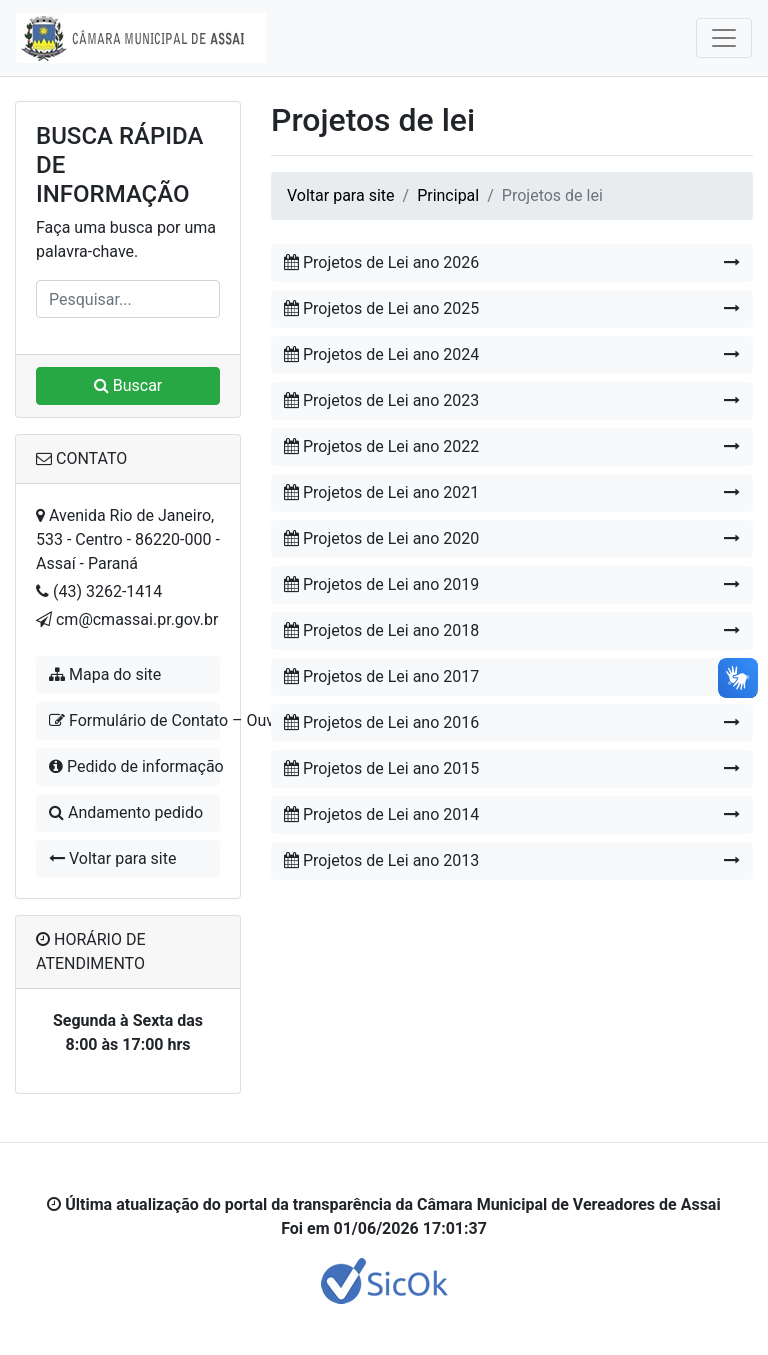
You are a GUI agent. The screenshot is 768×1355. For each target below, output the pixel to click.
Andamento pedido (126, 812)
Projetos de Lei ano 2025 (512, 309)
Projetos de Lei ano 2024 (512, 355)
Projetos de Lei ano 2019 (512, 585)
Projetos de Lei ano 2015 (512, 769)
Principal (448, 195)
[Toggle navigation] (724, 38)
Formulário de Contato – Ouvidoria (134, 720)
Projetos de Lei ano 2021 (512, 493)
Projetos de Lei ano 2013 (512, 861)
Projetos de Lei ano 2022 (512, 447)
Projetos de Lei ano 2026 (512, 263)
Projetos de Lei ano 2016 (512, 723)
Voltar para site (112, 858)
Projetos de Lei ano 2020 (512, 539)
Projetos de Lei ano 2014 (512, 815)
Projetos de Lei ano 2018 (512, 631)
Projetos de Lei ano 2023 (512, 401)
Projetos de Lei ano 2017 (512, 677)
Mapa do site (105, 674)
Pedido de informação (134, 766)
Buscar (128, 385)
